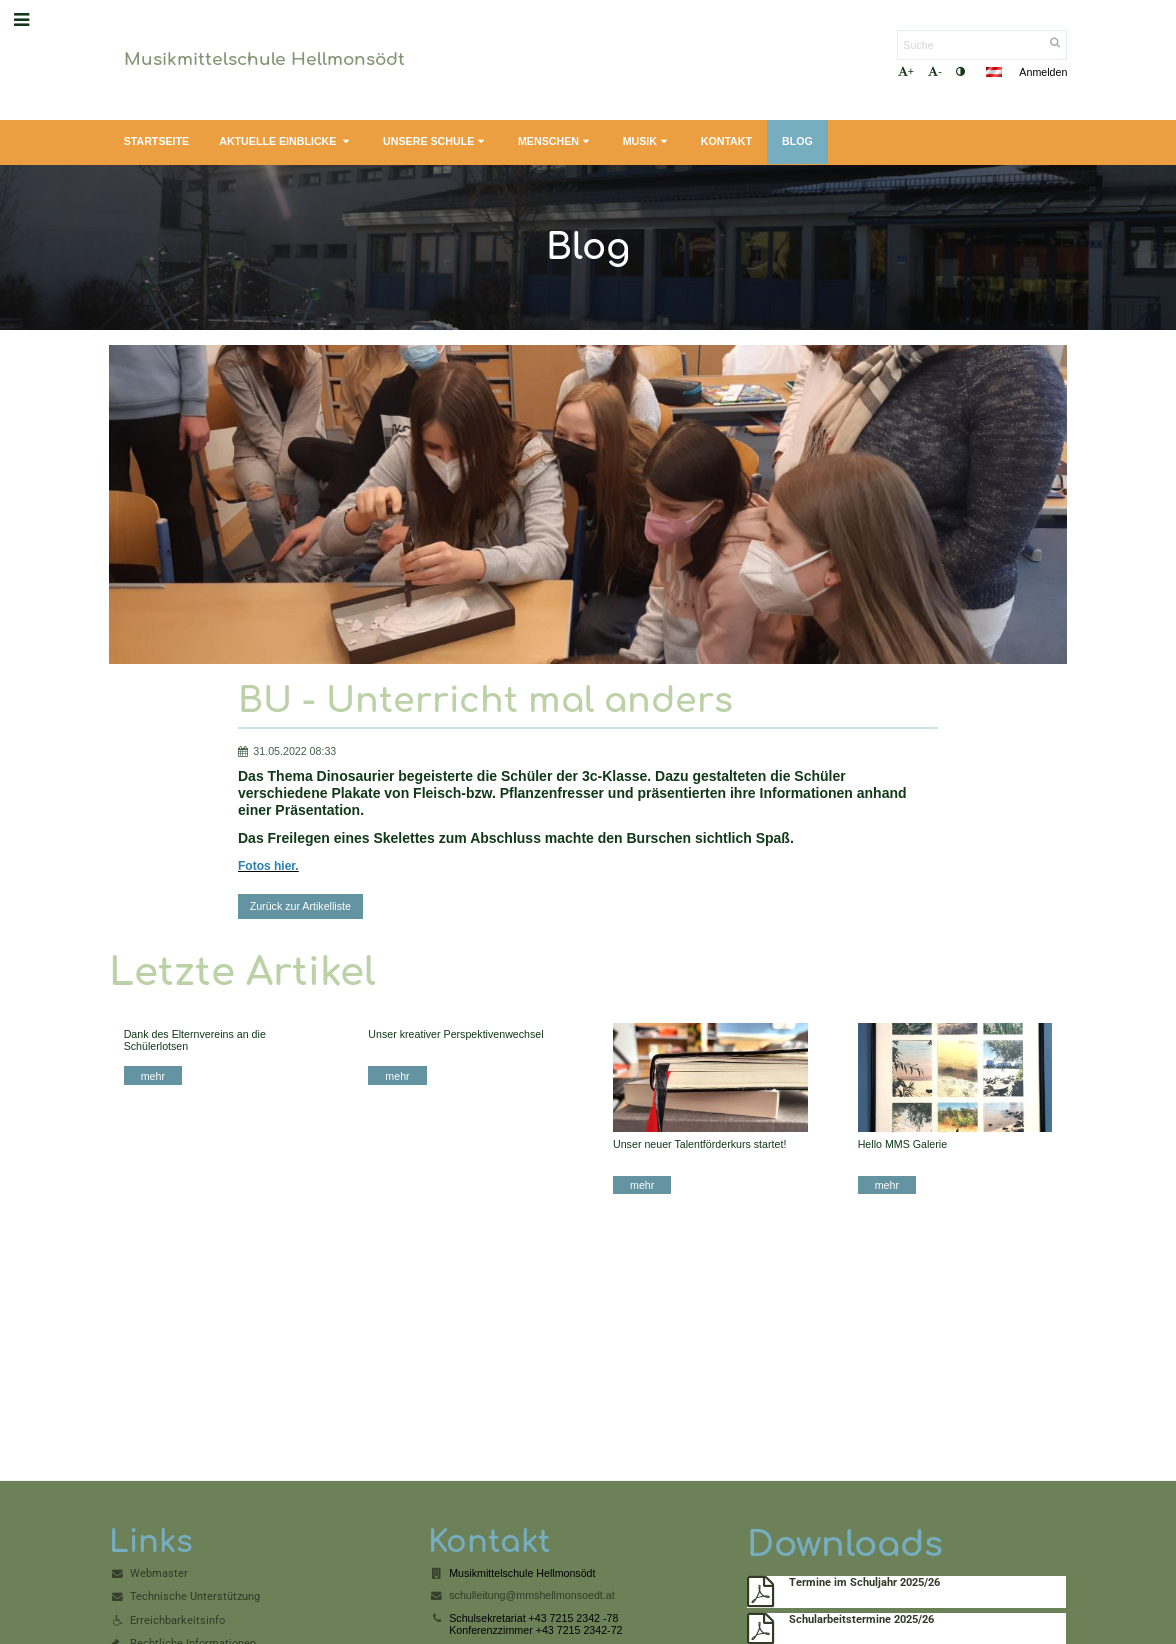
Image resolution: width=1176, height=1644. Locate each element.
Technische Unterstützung (195, 1596)
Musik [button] (647, 141)
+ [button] (906, 71)
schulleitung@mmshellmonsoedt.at (531, 1595)
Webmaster (159, 1573)
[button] (994, 72)
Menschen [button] (555, 141)
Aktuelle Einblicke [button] (286, 141)
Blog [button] (797, 141)
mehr (153, 1076)
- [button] (935, 71)
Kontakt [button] (726, 141)
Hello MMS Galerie (902, 1144)
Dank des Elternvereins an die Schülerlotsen (195, 1040)
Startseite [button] (157, 141)
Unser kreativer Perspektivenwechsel (455, 1034)
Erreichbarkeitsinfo (177, 1620)
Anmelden (1043, 72)
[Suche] (982, 45)
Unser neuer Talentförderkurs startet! (699, 1144)
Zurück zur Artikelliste (300, 906)
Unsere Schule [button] (435, 141)
